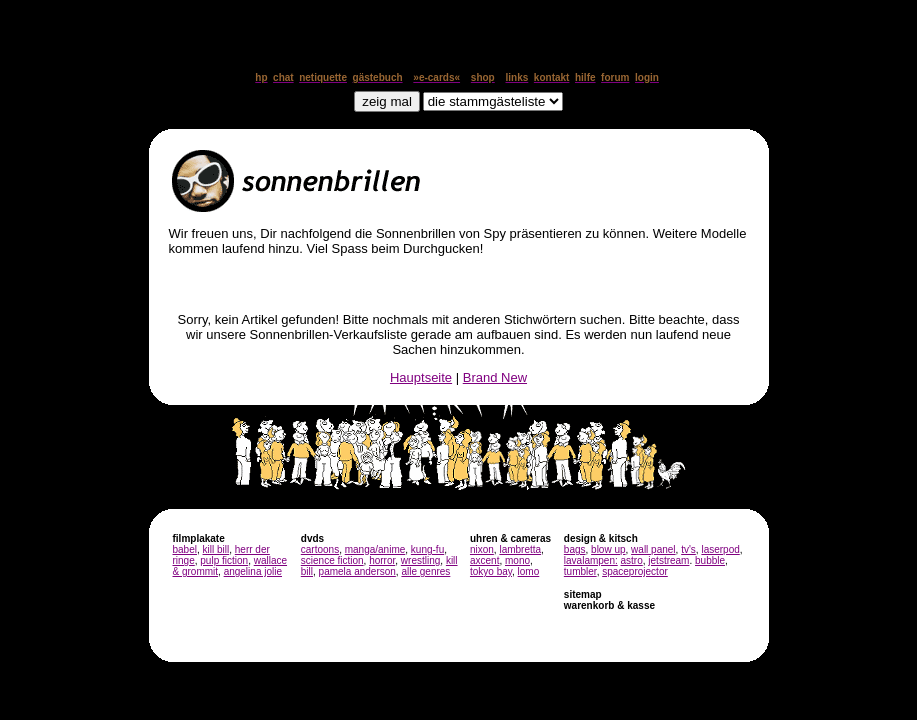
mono (517, 560)
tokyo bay (491, 571)
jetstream (668, 560)
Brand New (495, 377)
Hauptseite (421, 377)
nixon (482, 549)
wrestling (420, 560)
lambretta (520, 549)
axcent (484, 560)
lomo (529, 571)
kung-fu (427, 549)
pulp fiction (224, 560)
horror (382, 560)
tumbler (580, 571)
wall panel (653, 549)
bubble (710, 560)
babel (185, 549)
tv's (688, 549)
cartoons (320, 549)
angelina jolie (253, 571)
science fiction (332, 560)
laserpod (720, 549)
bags (575, 549)
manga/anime (375, 549)
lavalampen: (591, 560)
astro (632, 560)
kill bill (216, 549)
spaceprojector (635, 571)
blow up (608, 549)
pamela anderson (357, 571)
